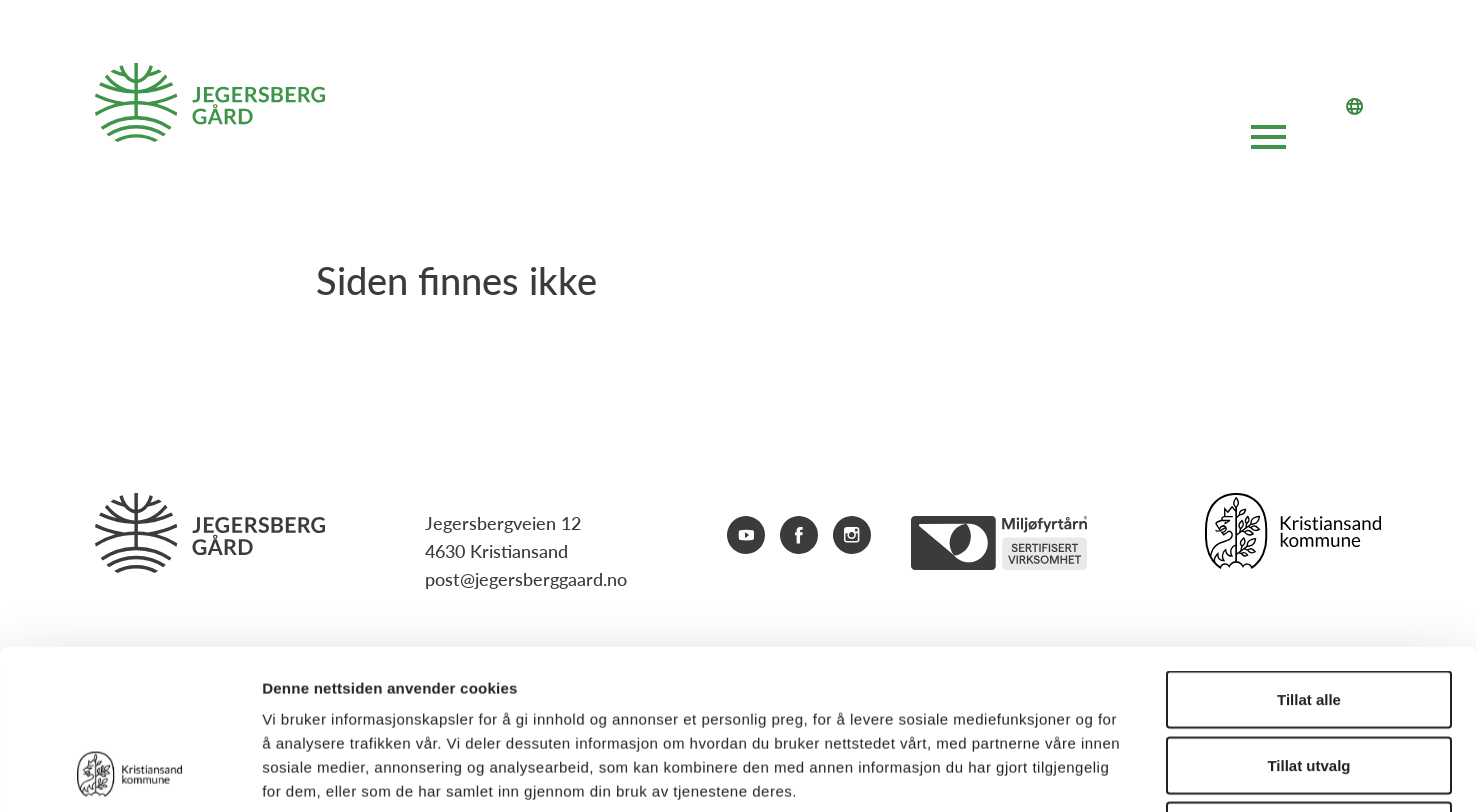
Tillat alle (1309, 549)
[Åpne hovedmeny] (1268, 140)
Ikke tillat (1309, 680)
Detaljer (1065, 772)
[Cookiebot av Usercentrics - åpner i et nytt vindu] (129, 773)
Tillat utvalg (1308, 615)
